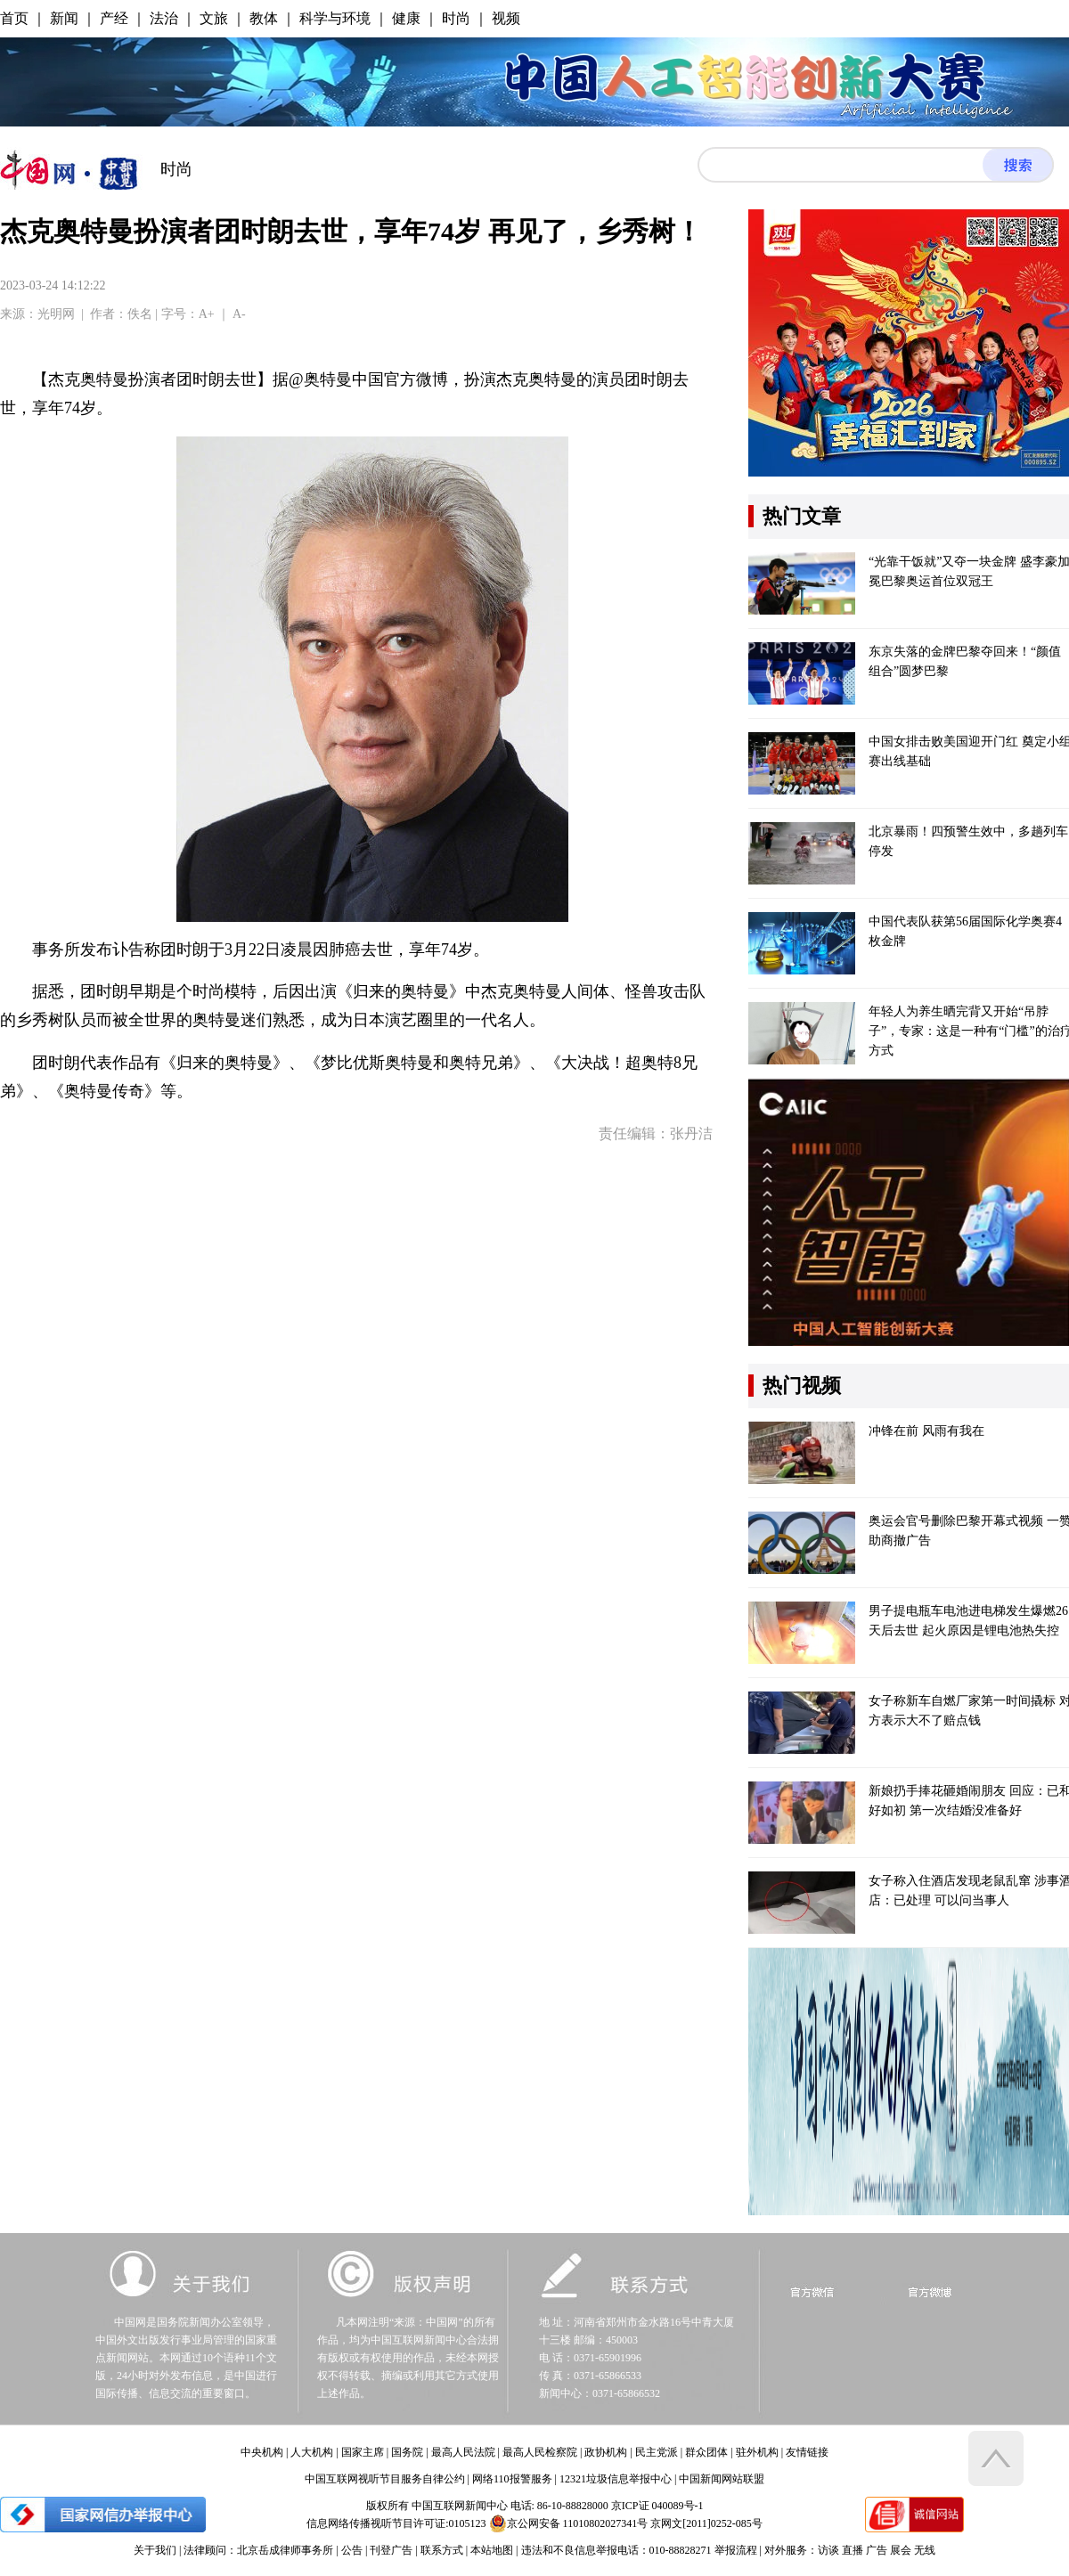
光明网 (56, 314)
